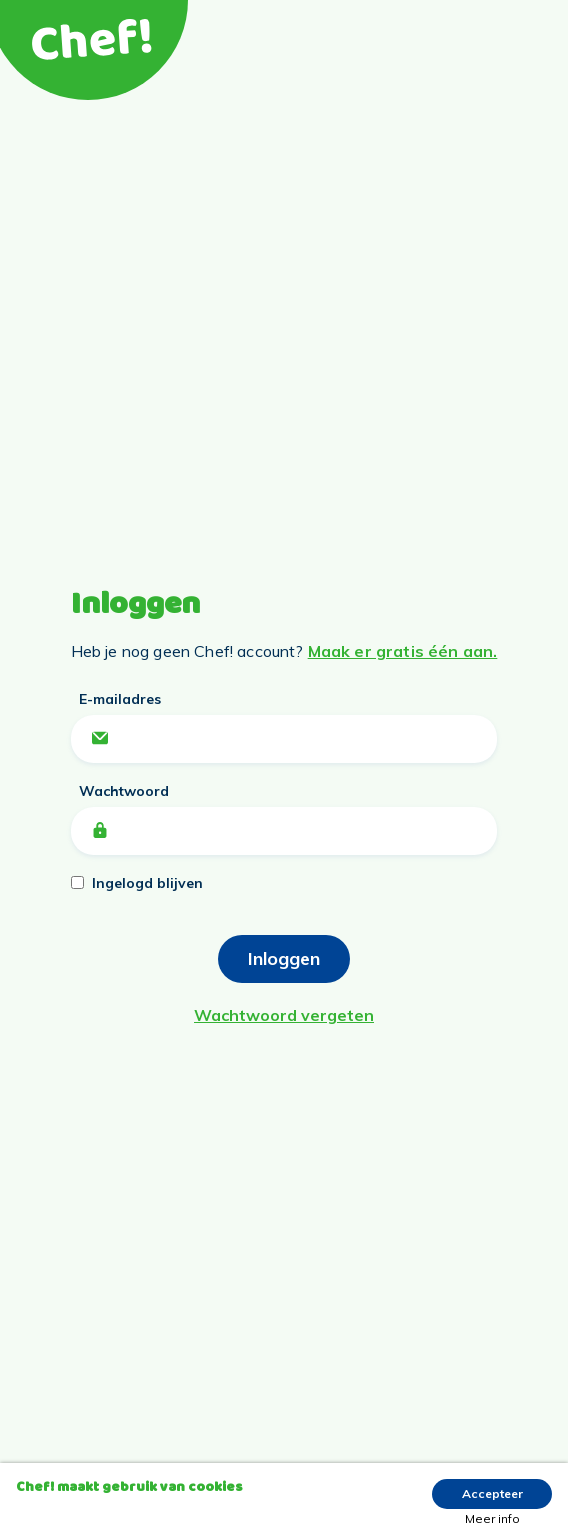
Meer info (492, 1518)
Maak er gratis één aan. (403, 651)
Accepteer (492, 1493)
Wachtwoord (124, 791)
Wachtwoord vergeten (284, 1015)
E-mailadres (120, 699)
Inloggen (284, 958)
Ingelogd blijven (147, 883)
